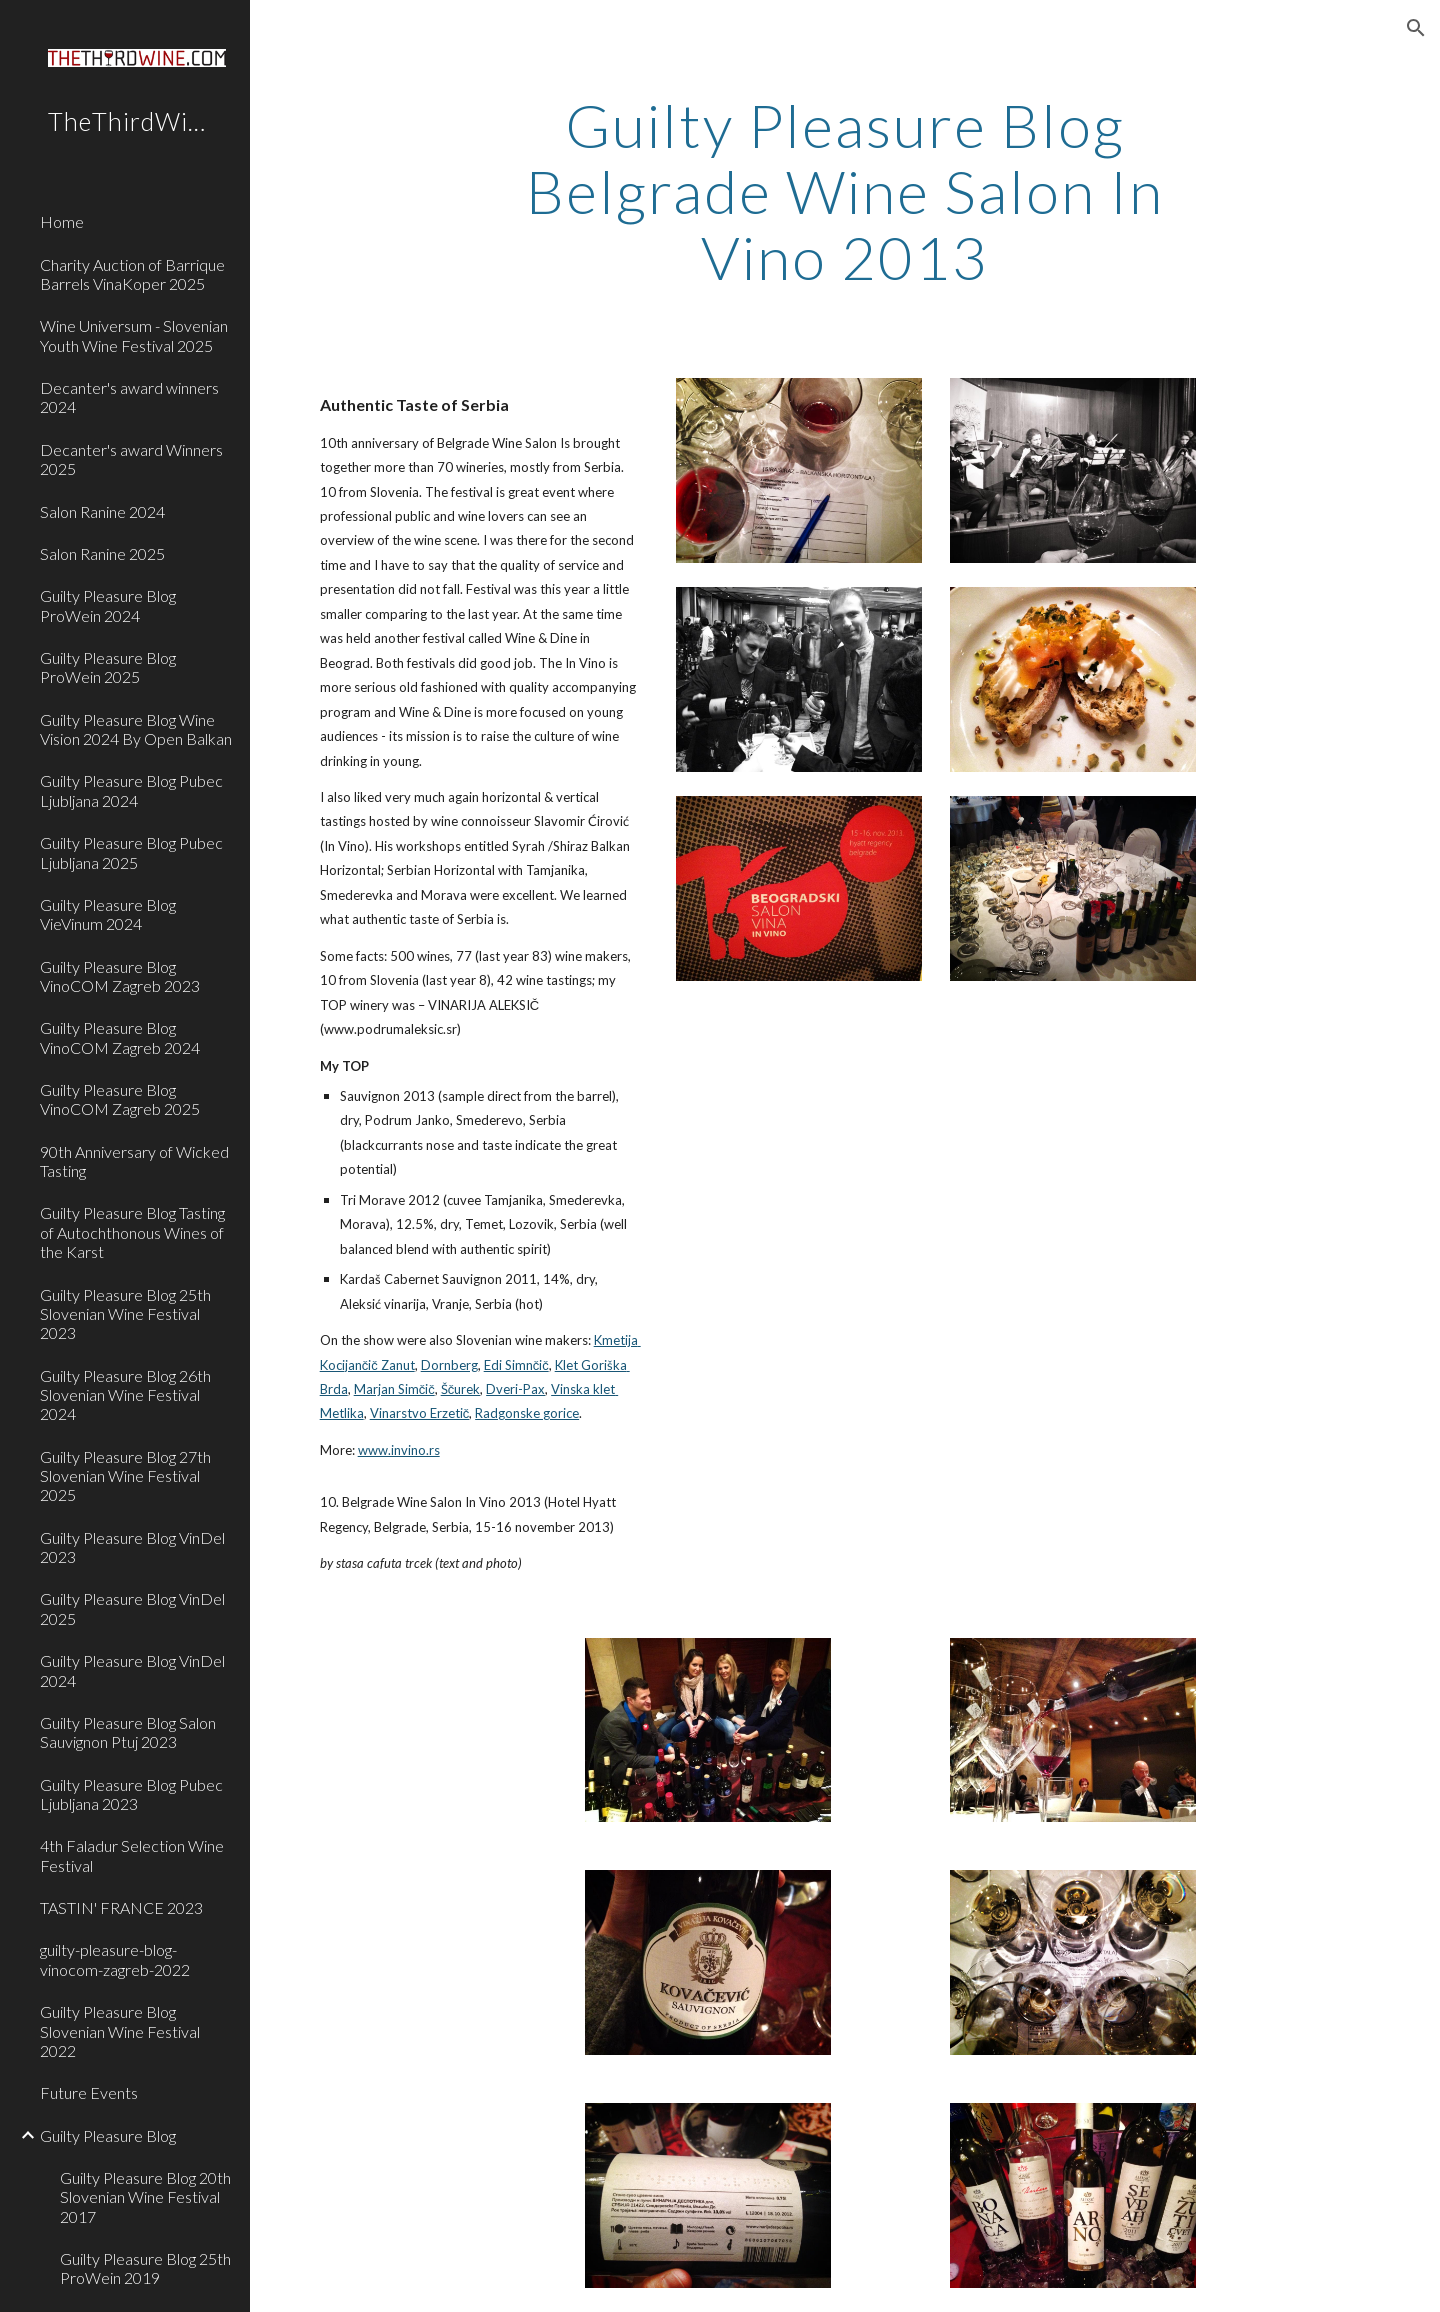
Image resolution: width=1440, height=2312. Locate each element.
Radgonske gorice (527, 1413)
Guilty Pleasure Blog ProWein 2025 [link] (108, 667)
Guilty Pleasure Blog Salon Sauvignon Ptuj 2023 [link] (128, 1732)
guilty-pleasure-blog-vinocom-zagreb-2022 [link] (115, 1959)
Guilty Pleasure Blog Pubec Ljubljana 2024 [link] (131, 790)
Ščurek (461, 1389)
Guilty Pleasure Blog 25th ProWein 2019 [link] (145, 2268)
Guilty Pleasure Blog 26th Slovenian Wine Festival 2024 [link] (125, 1395)
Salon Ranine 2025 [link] (102, 553)
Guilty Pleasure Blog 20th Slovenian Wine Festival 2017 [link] (145, 2197)
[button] (1416, 28)
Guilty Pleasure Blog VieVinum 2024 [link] (108, 914)
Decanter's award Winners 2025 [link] (131, 459)
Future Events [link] (89, 2092)
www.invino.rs (399, 1450)
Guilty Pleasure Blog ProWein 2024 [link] (108, 605)
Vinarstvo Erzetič (420, 1413)
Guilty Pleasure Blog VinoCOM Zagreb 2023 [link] (120, 976)
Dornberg (449, 1365)
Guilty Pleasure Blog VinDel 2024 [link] (132, 1670)
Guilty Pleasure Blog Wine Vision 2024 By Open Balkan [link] (136, 729)
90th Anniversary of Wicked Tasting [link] (134, 1161)
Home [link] (62, 221)
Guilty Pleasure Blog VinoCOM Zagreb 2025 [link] (120, 1099)
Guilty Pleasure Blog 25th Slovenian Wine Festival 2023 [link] (125, 1314)
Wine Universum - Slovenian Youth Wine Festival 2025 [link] (134, 335)
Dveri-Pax (515, 1389)
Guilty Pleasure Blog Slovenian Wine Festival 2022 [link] (120, 2031)
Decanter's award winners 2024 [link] (129, 397)
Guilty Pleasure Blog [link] (108, 2135)
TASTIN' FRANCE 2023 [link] (121, 1907)
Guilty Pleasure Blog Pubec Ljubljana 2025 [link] (131, 852)
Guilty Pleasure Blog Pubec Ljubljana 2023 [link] (131, 1794)
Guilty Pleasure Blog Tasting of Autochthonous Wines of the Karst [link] (132, 1232)
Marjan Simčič (394, 1389)
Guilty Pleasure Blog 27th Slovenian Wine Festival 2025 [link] (125, 1476)
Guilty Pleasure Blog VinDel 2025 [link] (132, 1608)
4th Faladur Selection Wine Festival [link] (132, 1855)
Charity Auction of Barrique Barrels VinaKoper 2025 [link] (132, 274)
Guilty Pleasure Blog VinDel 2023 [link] (132, 1547)
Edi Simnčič (516, 1365)
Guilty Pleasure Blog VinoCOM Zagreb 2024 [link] (120, 1037)
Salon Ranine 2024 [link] (102, 511)
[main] (845, 191)
